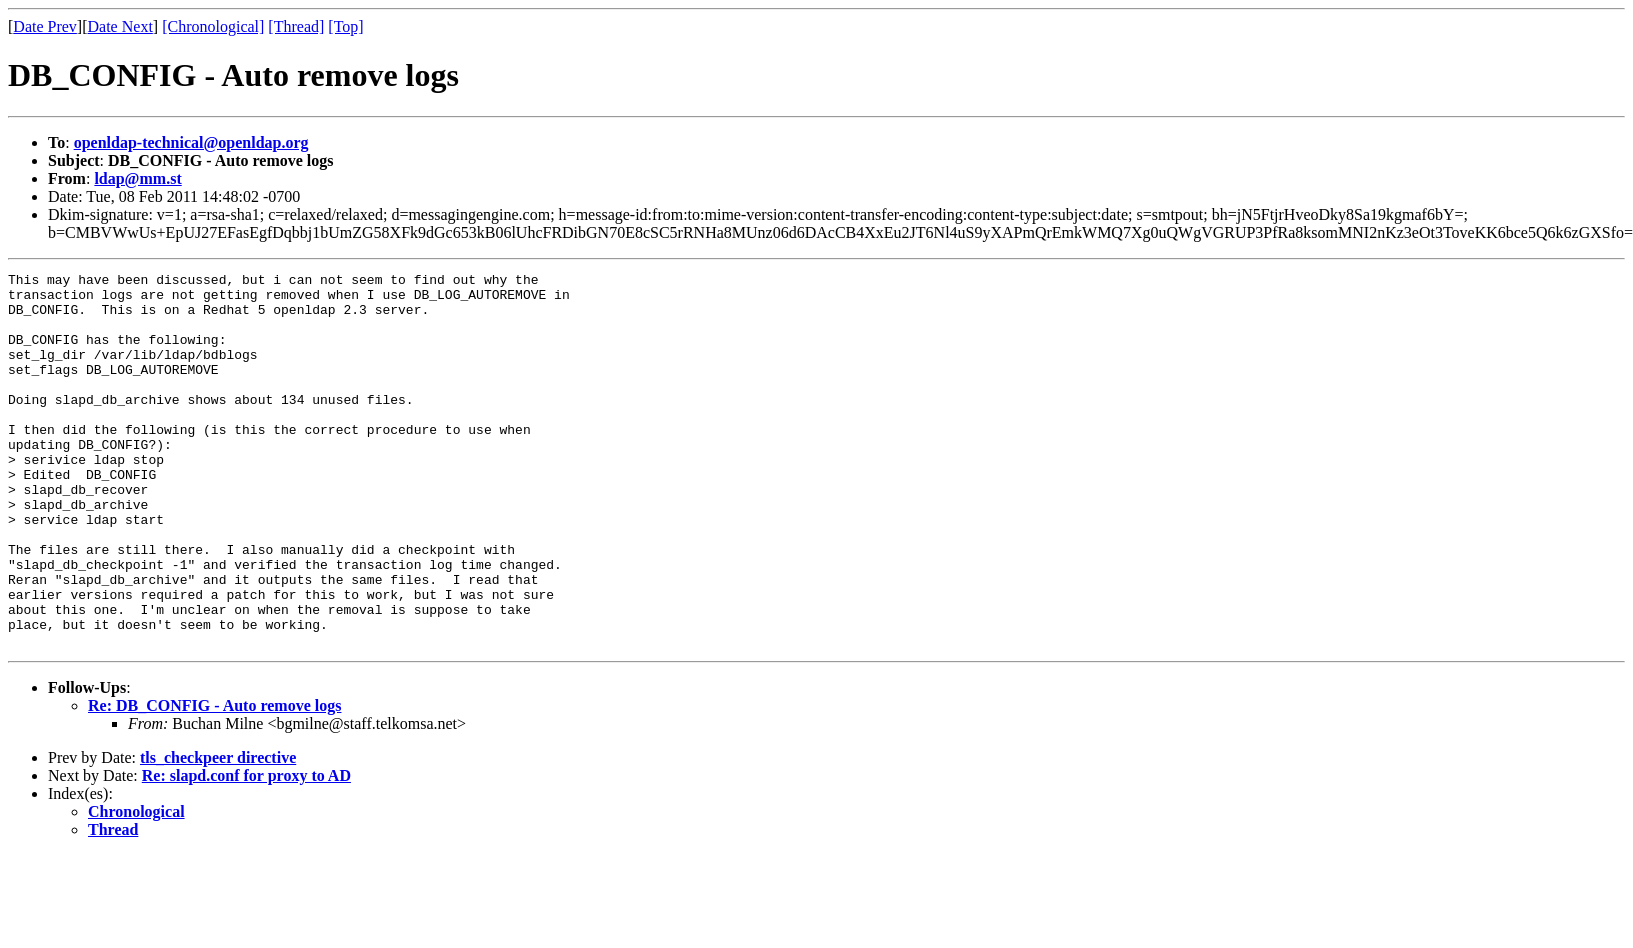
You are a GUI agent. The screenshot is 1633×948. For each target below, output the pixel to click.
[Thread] (296, 26)
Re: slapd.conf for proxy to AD (246, 850)
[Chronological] (213, 26)
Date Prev (45, 26)
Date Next (120, 26)
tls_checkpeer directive (218, 832)
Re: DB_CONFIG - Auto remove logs (214, 780)
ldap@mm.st (137, 178)
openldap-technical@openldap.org (191, 142)
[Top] (345, 26)
